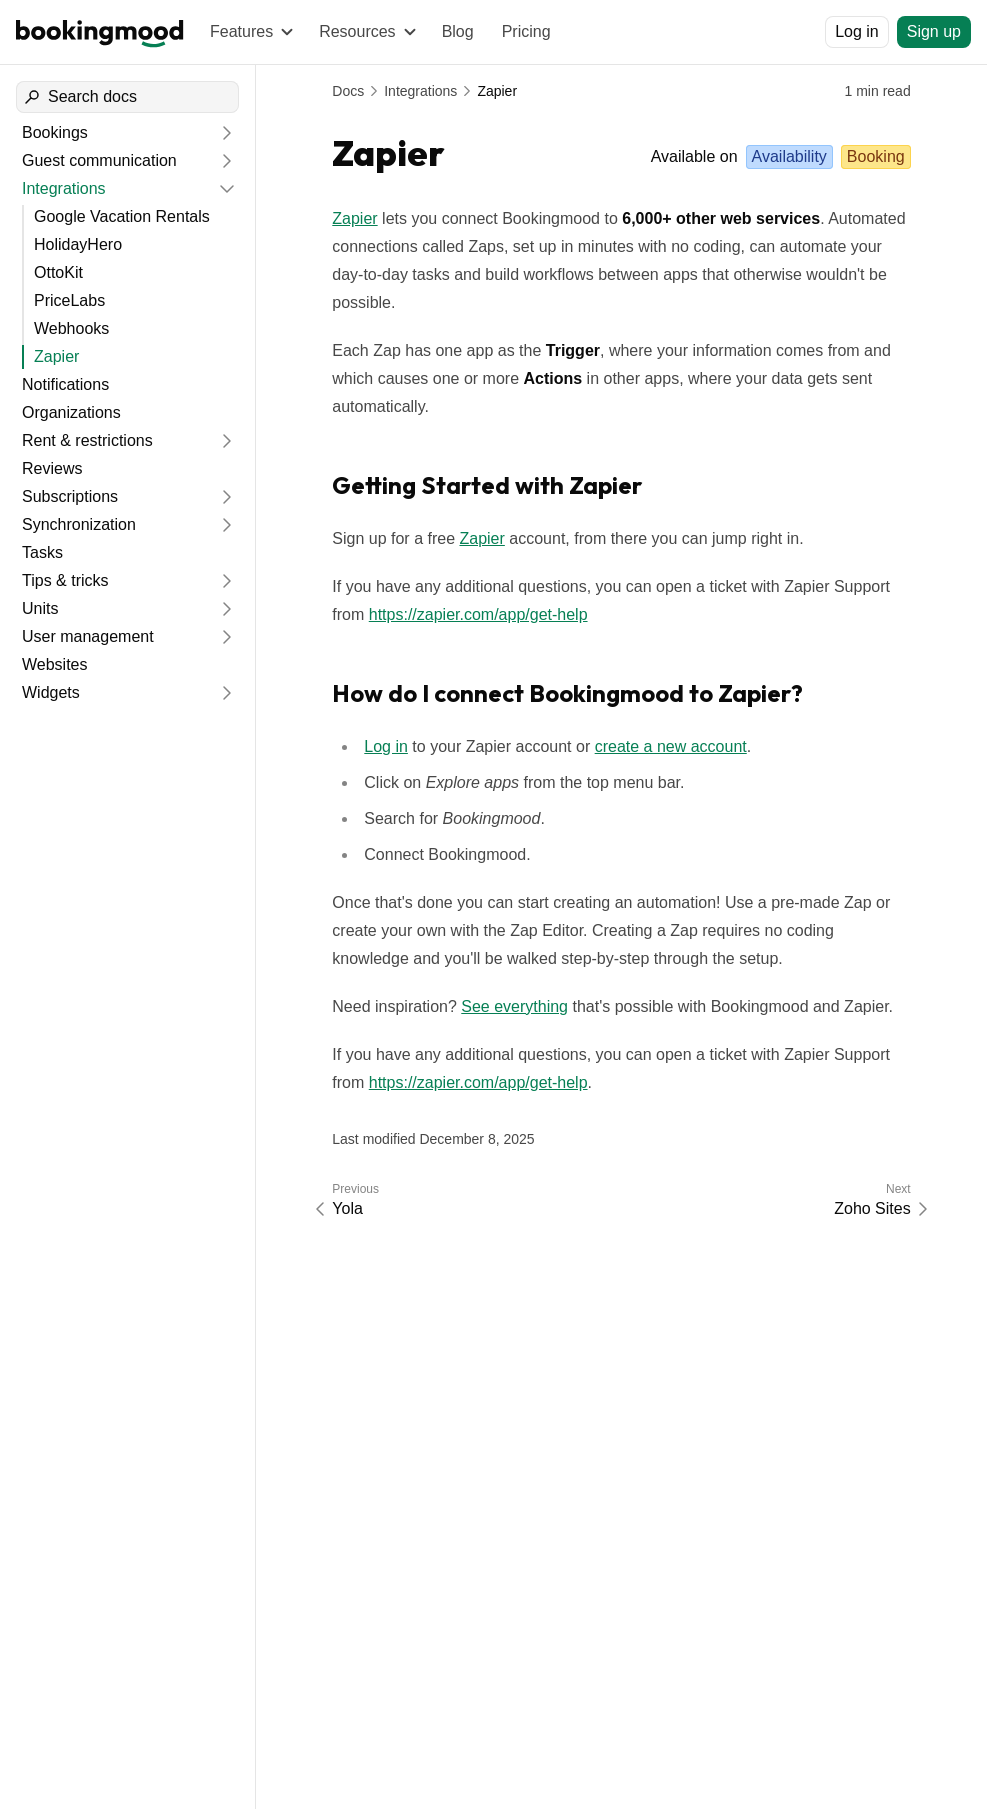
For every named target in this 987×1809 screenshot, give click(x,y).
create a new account (671, 746)
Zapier (497, 91)
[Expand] (227, 133)
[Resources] (366, 32)
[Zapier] (133, 357)
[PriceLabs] (133, 301)
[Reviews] (127, 469)
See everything (514, 1006)
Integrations (420, 91)
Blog (458, 31)
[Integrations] (115, 189)
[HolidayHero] (133, 245)
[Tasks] (127, 553)
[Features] (250, 32)
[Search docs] (127, 97)
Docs (348, 91)
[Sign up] (934, 32)
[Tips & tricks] (115, 581)
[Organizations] (127, 413)
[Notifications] (127, 385)
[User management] (115, 637)
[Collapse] (227, 189)
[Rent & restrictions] (115, 441)
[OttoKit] (133, 273)
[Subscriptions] (115, 497)
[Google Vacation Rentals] (133, 217)
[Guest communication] (115, 161)
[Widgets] (115, 693)
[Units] (115, 609)
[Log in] (857, 32)
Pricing (526, 31)
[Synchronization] (115, 525)
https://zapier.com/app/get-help (478, 614)
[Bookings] (115, 133)
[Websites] (127, 665)
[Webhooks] (133, 329)
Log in (386, 746)
